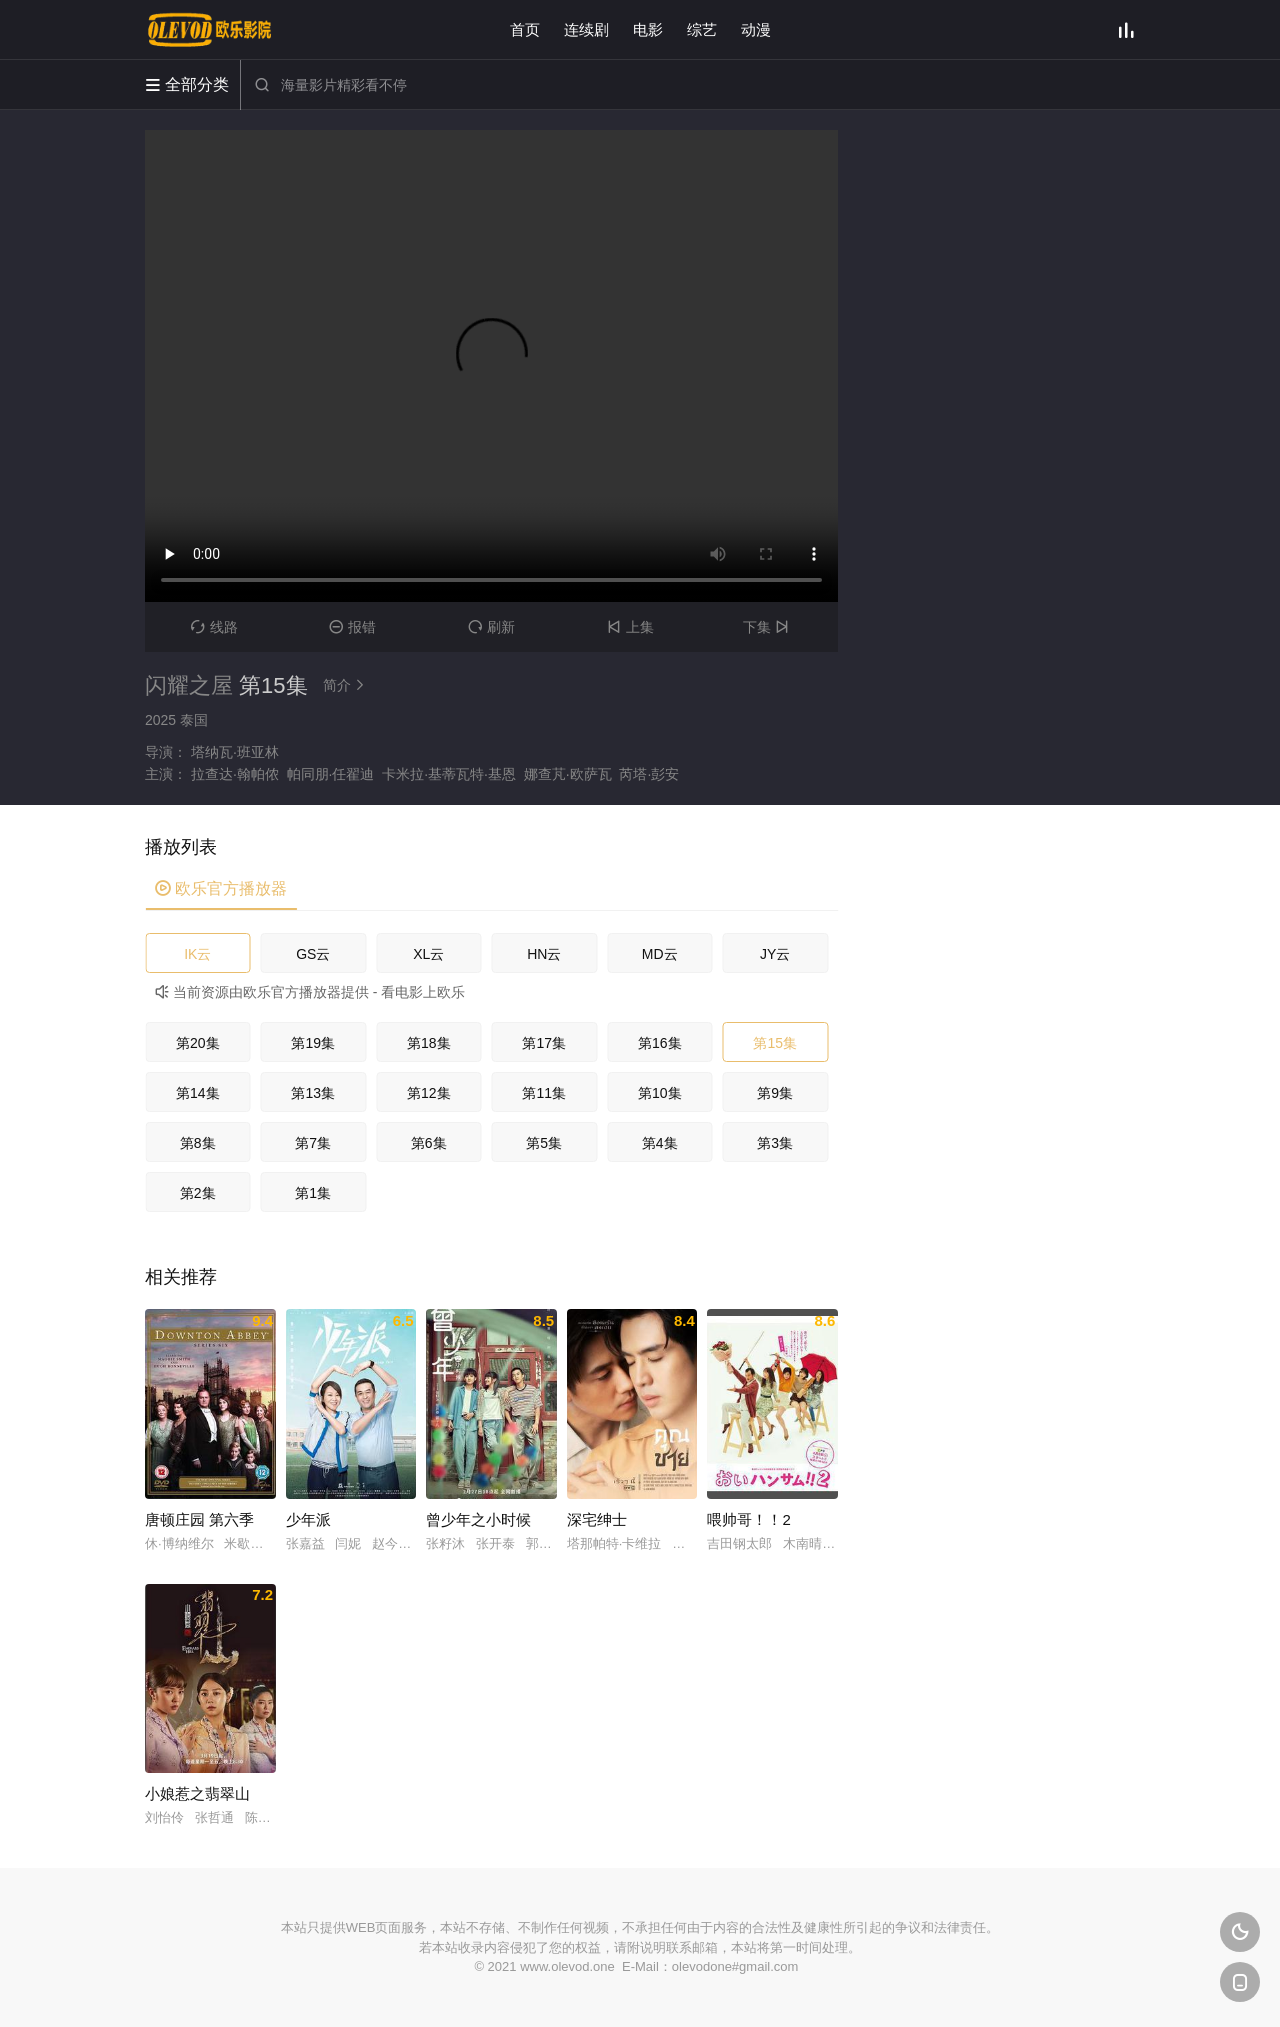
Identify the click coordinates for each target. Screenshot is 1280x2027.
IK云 (197, 954)
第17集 (544, 1043)
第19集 (313, 1043)
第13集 (313, 1093)
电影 (648, 29)
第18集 (429, 1043)
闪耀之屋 (189, 685)
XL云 (428, 954)
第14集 (198, 1093)
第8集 (198, 1143)
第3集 (775, 1143)
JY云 (775, 954)
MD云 (660, 954)
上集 (630, 627)
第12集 (429, 1093)
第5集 (544, 1143)
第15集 (775, 1043)
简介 (347, 685)
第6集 (429, 1143)
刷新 (491, 627)
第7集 (313, 1143)
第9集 (775, 1093)
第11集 (544, 1093)
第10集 (660, 1093)
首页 (525, 29)
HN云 (544, 954)
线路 (214, 627)
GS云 (313, 954)
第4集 (660, 1143)
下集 (768, 627)
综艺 (702, 29)
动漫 (756, 29)
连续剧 (586, 29)
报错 (352, 627)
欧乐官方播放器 (221, 888)
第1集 (313, 1193)
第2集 (198, 1193)
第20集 (198, 1043)
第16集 (660, 1043)
